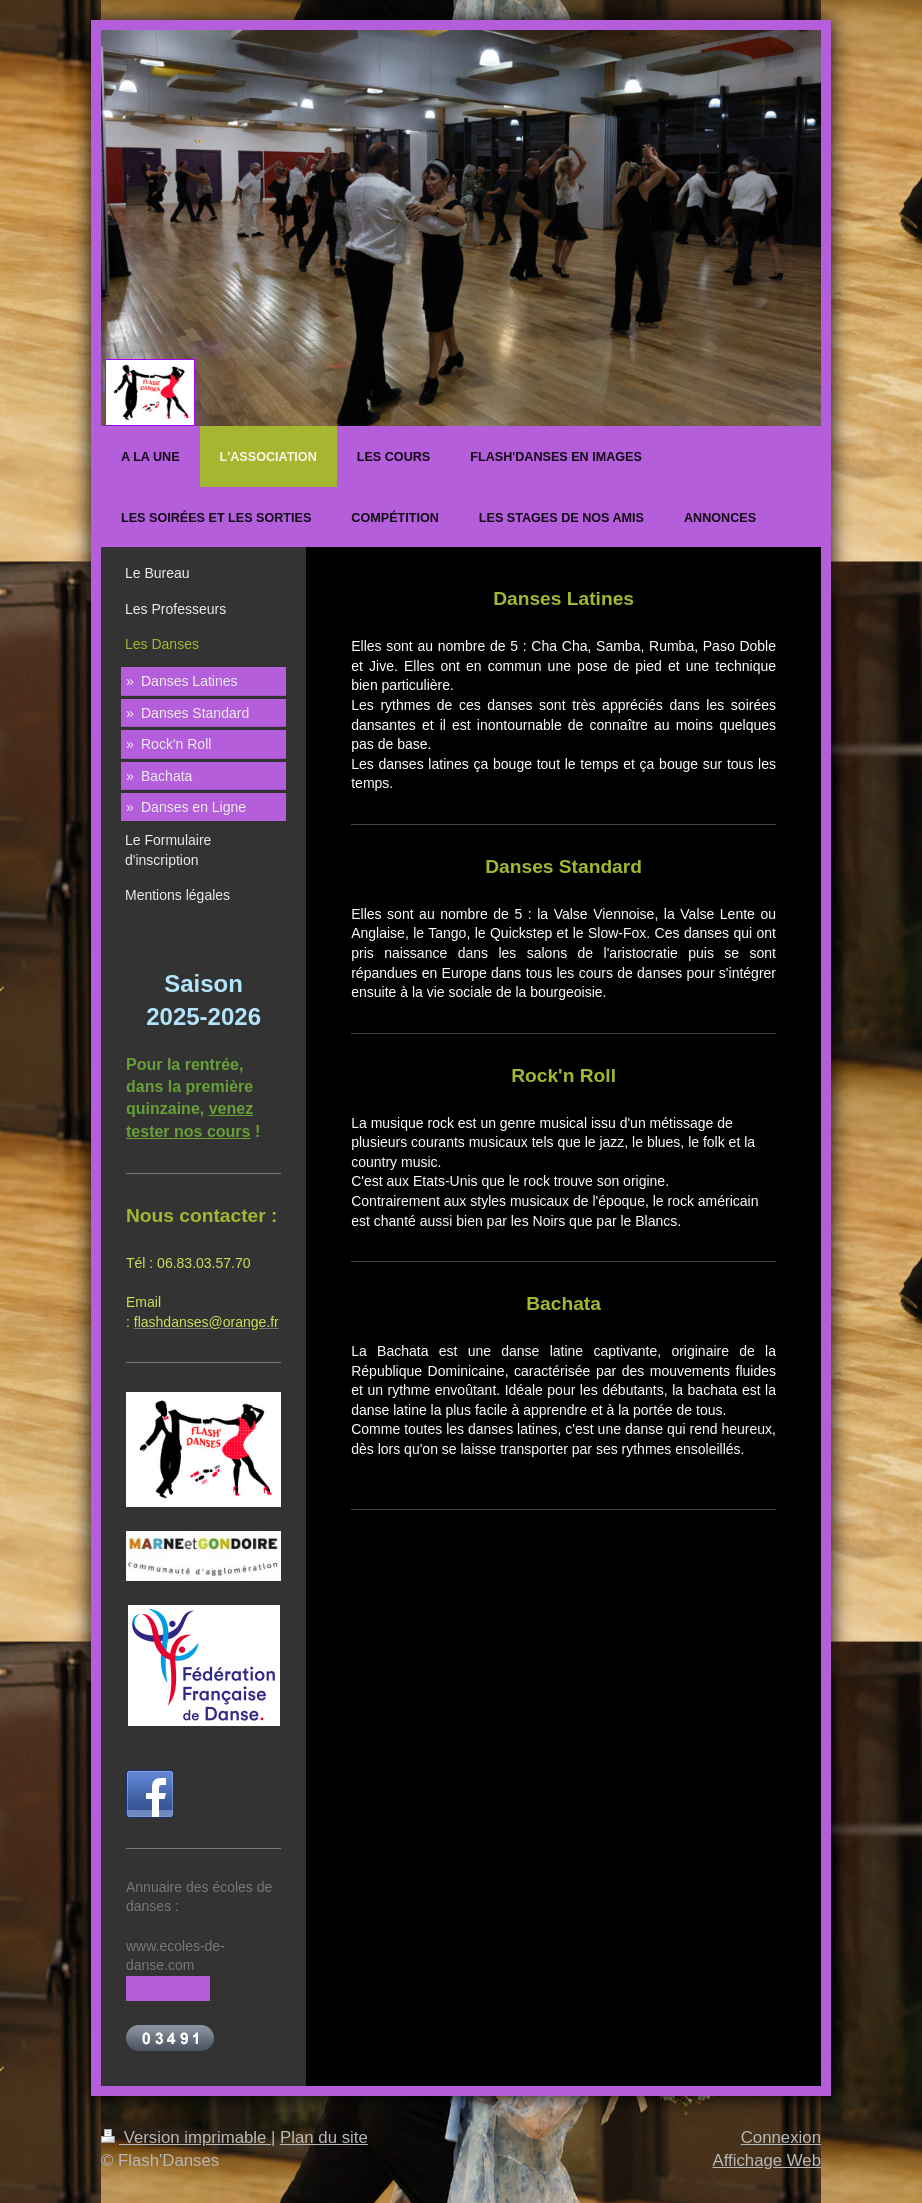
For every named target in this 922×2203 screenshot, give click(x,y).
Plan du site (324, 2137)
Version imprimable (186, 2137)
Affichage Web (766, 2160)
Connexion (781, 2137)
